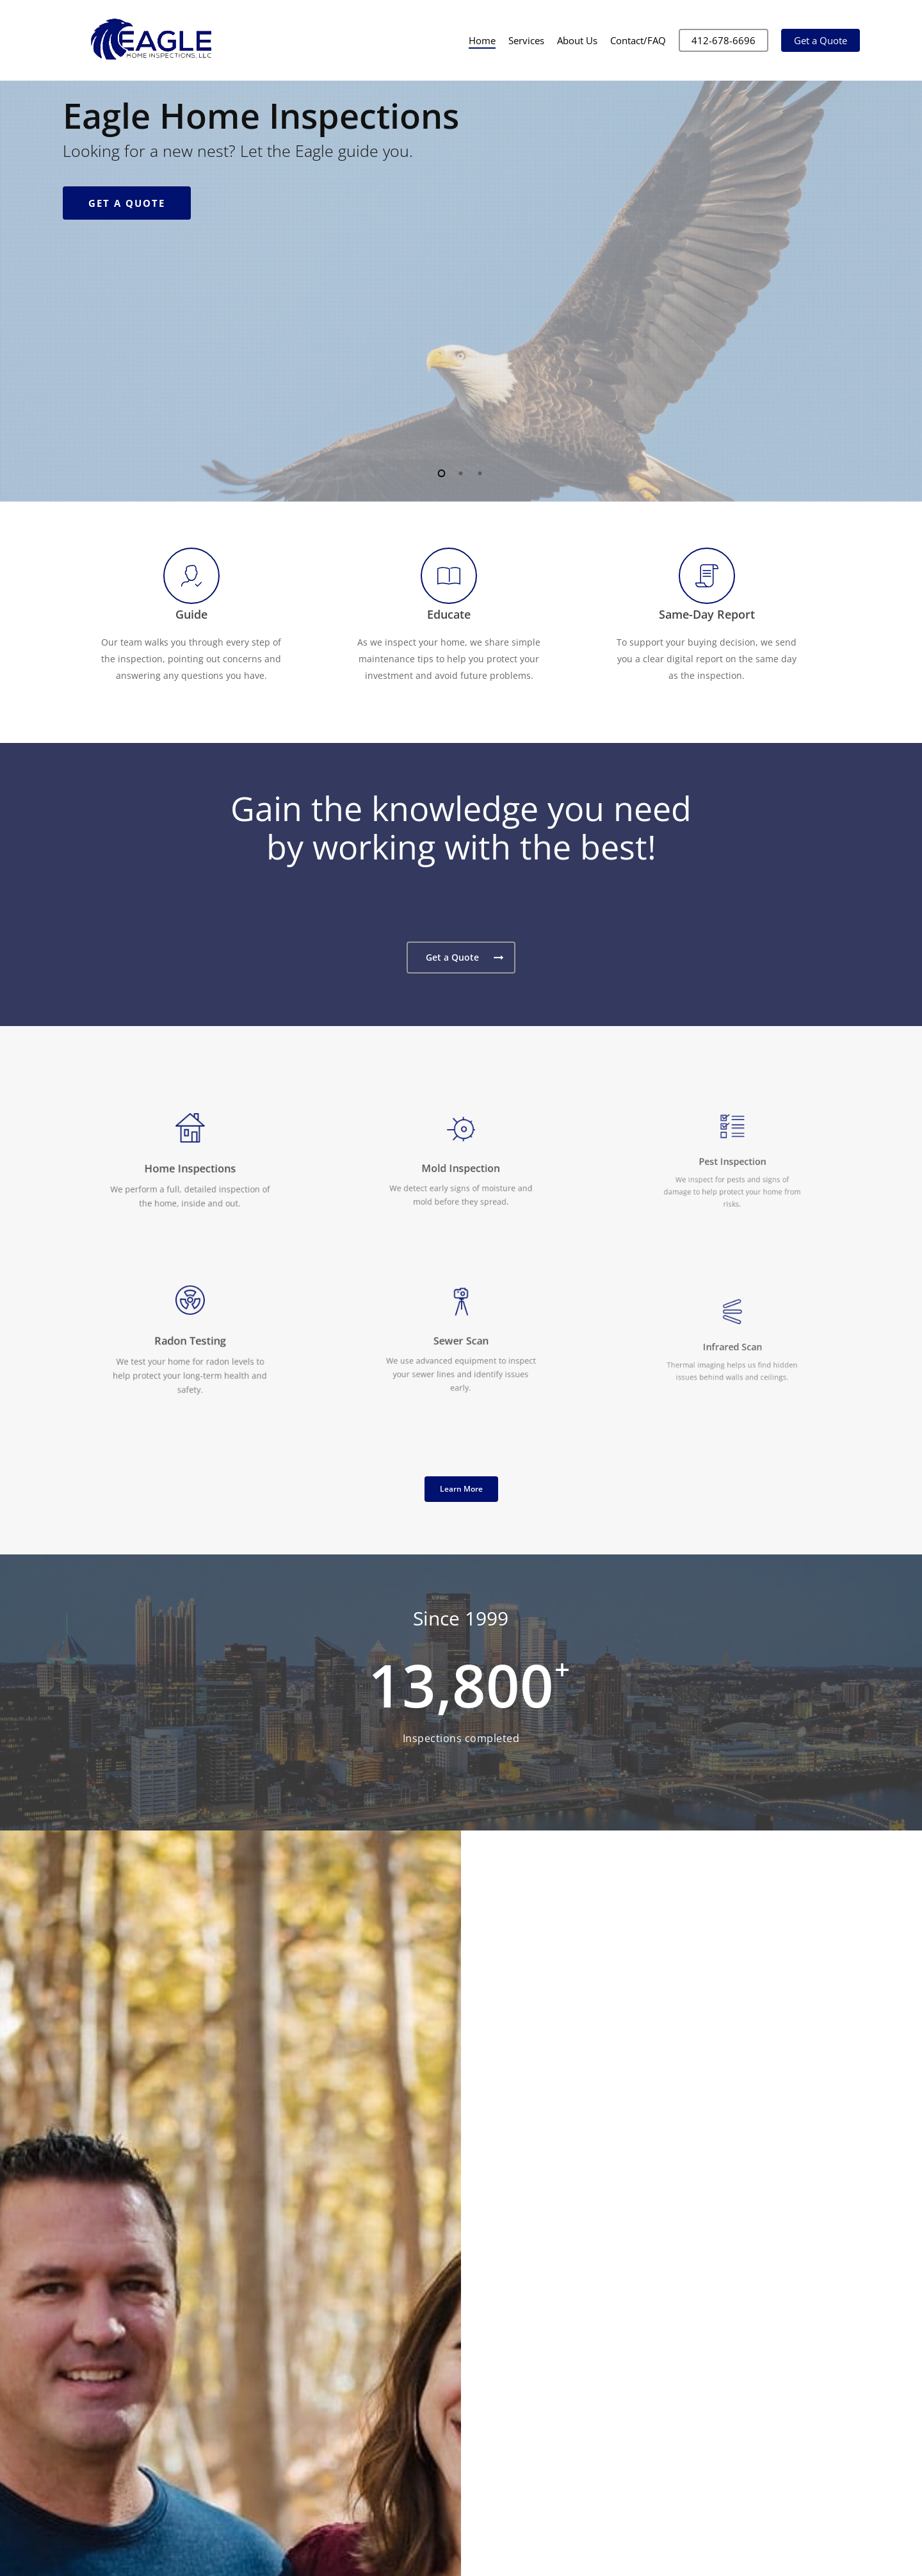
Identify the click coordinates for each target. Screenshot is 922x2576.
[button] (461, 958)
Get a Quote (126, 353)
